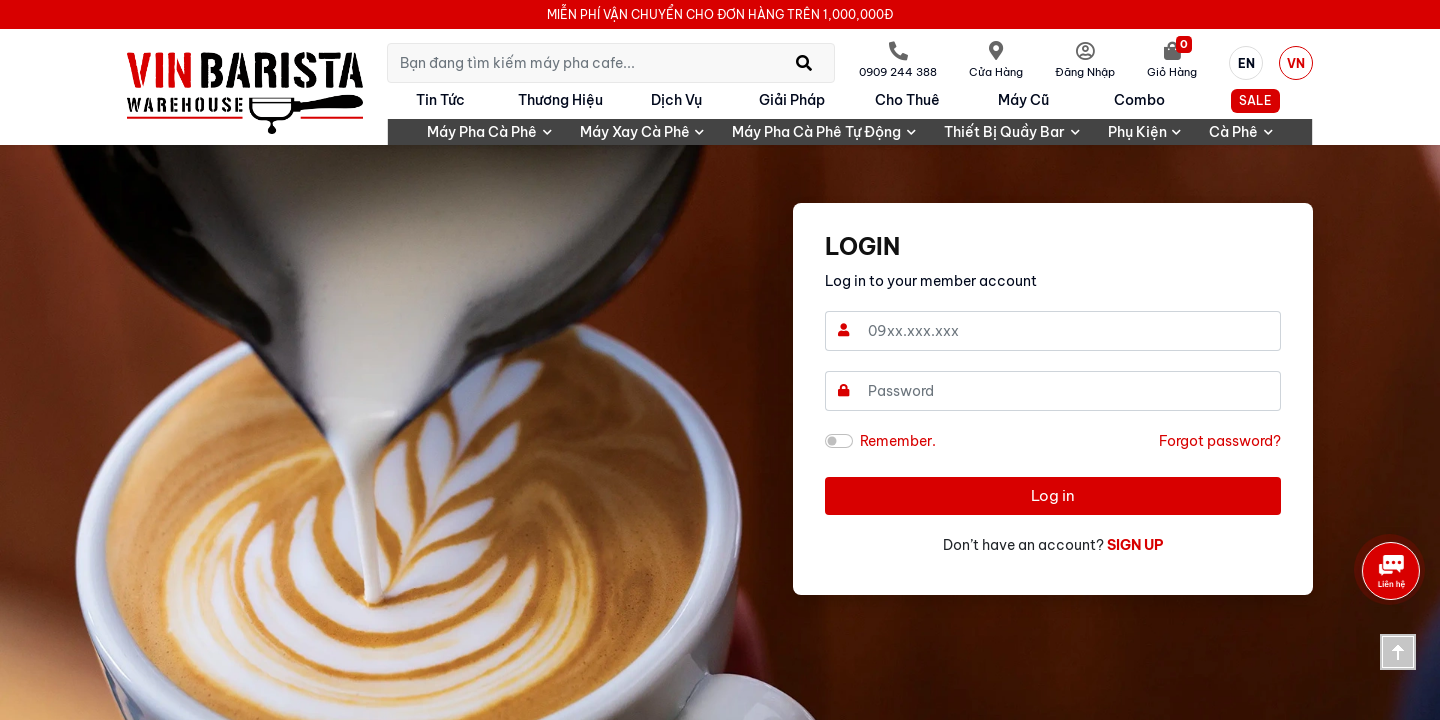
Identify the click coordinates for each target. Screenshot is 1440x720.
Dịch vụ (676, 100)
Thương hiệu (560, 100)
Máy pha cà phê (489, 132)
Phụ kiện (1145, 132)
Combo (1139, 100)
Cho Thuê (907, 100)
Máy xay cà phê (642, 132)
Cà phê (1241, 132)
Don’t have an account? (1053, 545)
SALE (1255, 100)
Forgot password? (1220, 441)
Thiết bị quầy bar (1012, 132)
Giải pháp (792, 100)
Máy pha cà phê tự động (824, 132)
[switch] (839, 441)
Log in (1053, 495)
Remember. (898, 441)
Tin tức (440, 100)
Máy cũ (1023, 100)
